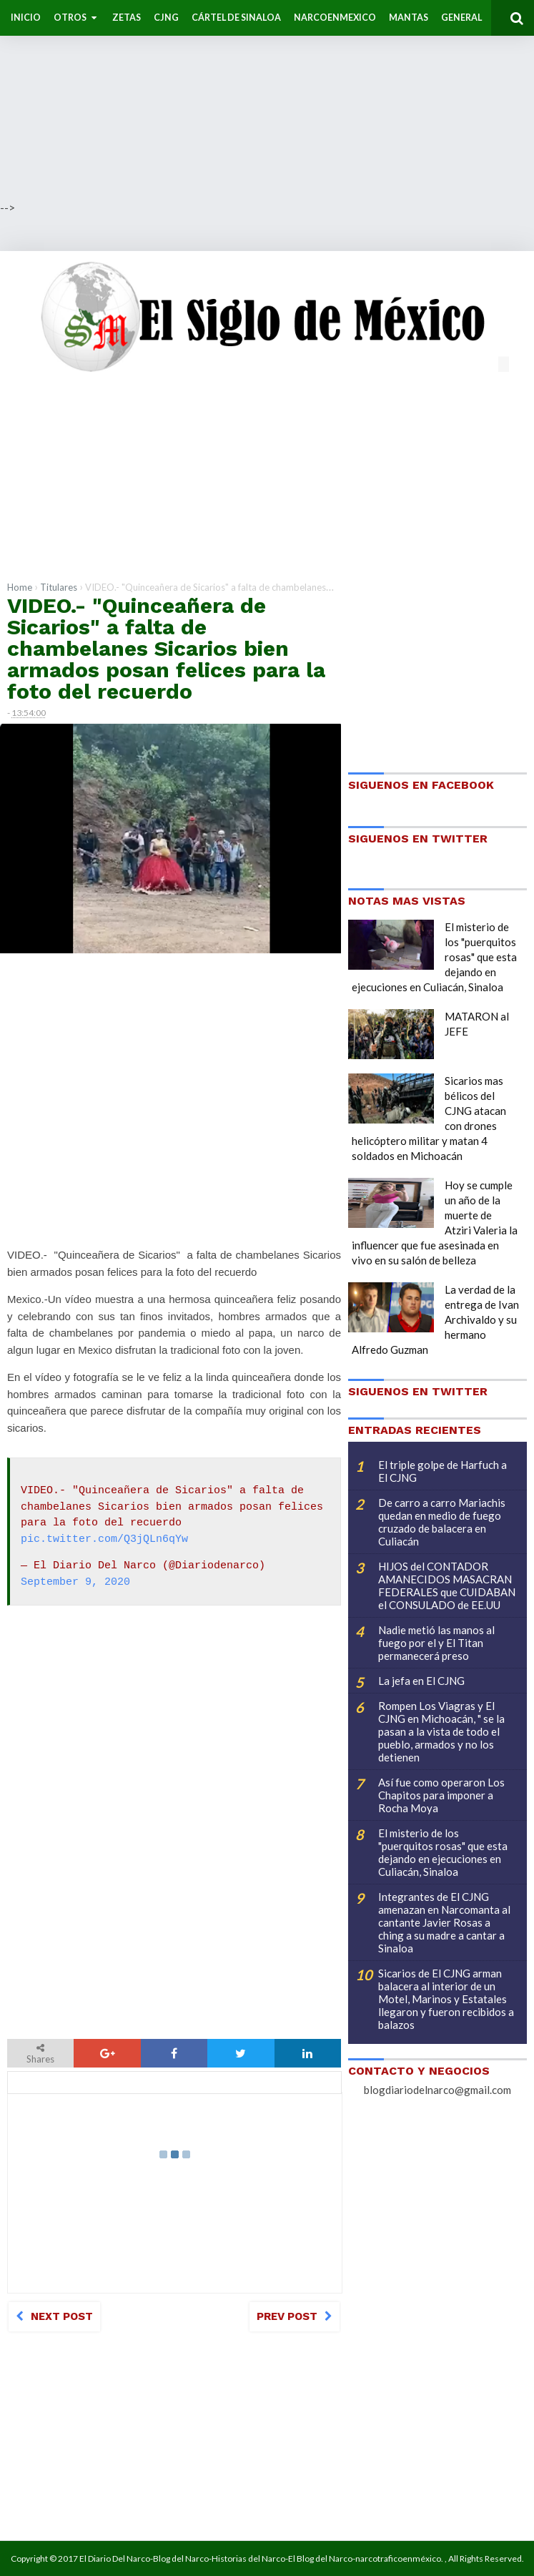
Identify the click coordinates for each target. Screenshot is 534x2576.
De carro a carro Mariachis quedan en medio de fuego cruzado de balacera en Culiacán (441, 1522)
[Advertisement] (267, 100)
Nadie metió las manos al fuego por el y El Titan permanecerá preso (436, 1642)
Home (19, 587)
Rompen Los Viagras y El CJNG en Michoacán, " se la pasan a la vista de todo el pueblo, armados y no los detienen (441, 1731)
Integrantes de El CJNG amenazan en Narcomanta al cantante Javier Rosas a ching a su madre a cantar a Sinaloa (444, 1922)
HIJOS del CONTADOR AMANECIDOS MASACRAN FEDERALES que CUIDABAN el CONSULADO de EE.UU (446, 1585)
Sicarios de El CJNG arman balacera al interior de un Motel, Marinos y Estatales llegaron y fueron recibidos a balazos (446, 1999)
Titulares (58, 587)
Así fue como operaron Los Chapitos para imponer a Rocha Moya (441, 1795)
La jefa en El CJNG (421, 1680)
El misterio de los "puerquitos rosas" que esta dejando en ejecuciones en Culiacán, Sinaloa (443, 1852)
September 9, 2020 (75, 1582)
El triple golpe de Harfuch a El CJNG (442, 1471)
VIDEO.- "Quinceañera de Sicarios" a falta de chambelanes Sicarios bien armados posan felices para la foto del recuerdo (166, 648)
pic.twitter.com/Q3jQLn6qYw (104, 1540)
